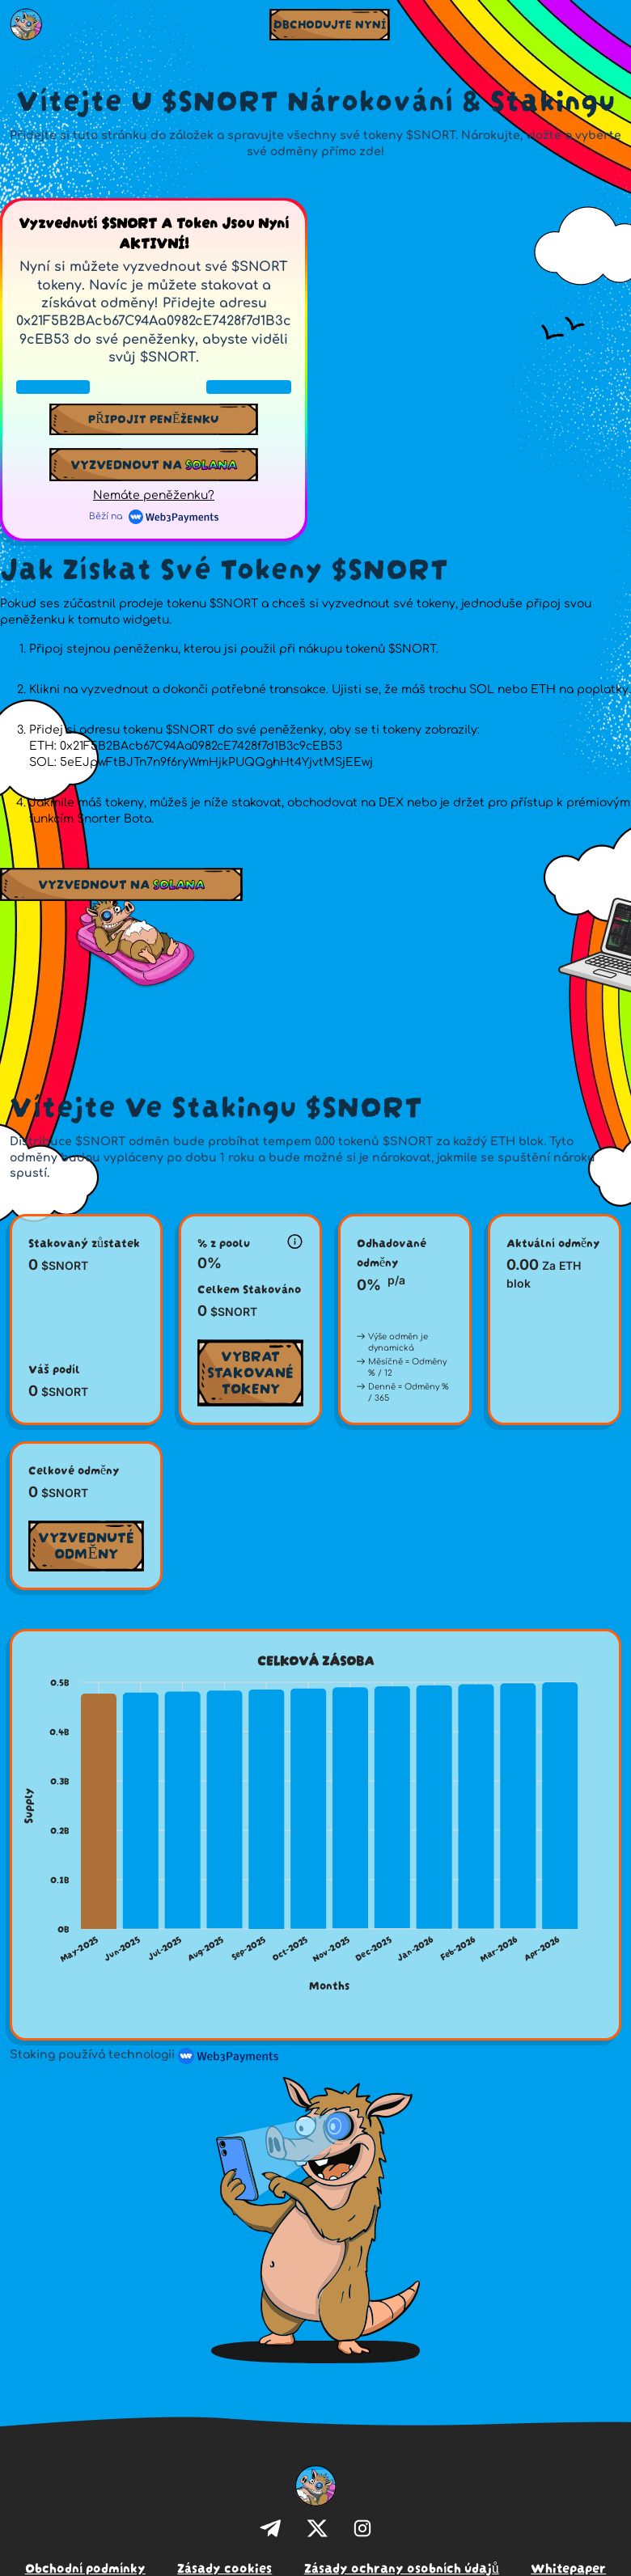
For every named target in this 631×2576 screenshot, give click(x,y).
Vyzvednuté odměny (86, 1543)
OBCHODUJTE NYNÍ (329, 22)
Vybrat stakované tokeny (250, 1370)
